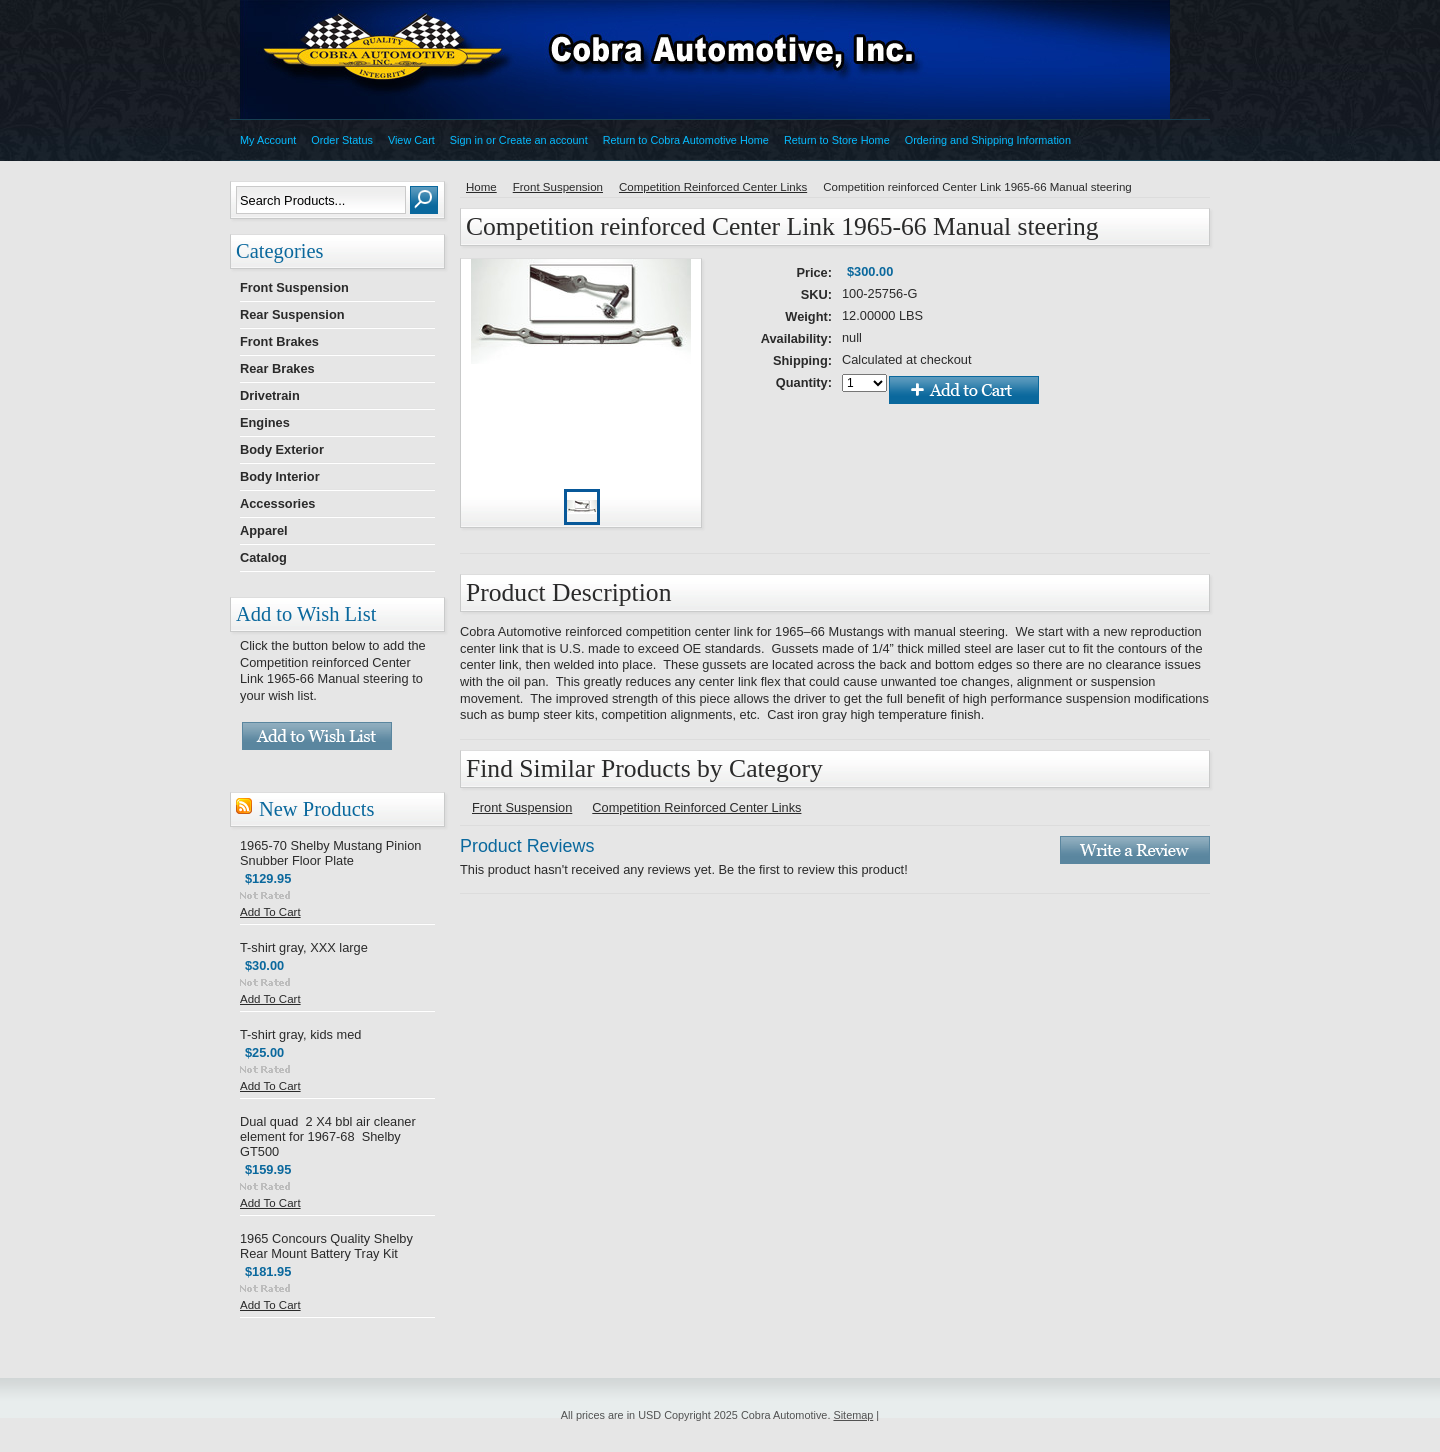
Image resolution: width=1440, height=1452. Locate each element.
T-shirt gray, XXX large (304, 947)
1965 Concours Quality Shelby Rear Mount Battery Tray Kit (326, 1246)
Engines (265, 422)
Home (481, 187)
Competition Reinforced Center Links (713, 187)
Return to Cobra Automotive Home (686, 140)
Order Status (342, 140)
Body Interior (280, 476)
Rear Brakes (277, 368)
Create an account (543, 140)
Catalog (263, 557)
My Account (268, 140)
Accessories (277, 503)
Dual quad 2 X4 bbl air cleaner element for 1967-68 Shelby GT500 (328, 1136)
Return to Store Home (837, 140)
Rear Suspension (292, 314)
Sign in (466, 140)
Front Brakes (279, 341)
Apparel (264, 530)
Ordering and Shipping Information (988, 140)
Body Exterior (282, 449)
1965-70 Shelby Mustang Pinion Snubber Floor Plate (330, 853)
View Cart (411, 140)
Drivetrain (270, 395)
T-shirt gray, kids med (300, 1034)
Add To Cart (270, 912)
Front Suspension (294, 287)
